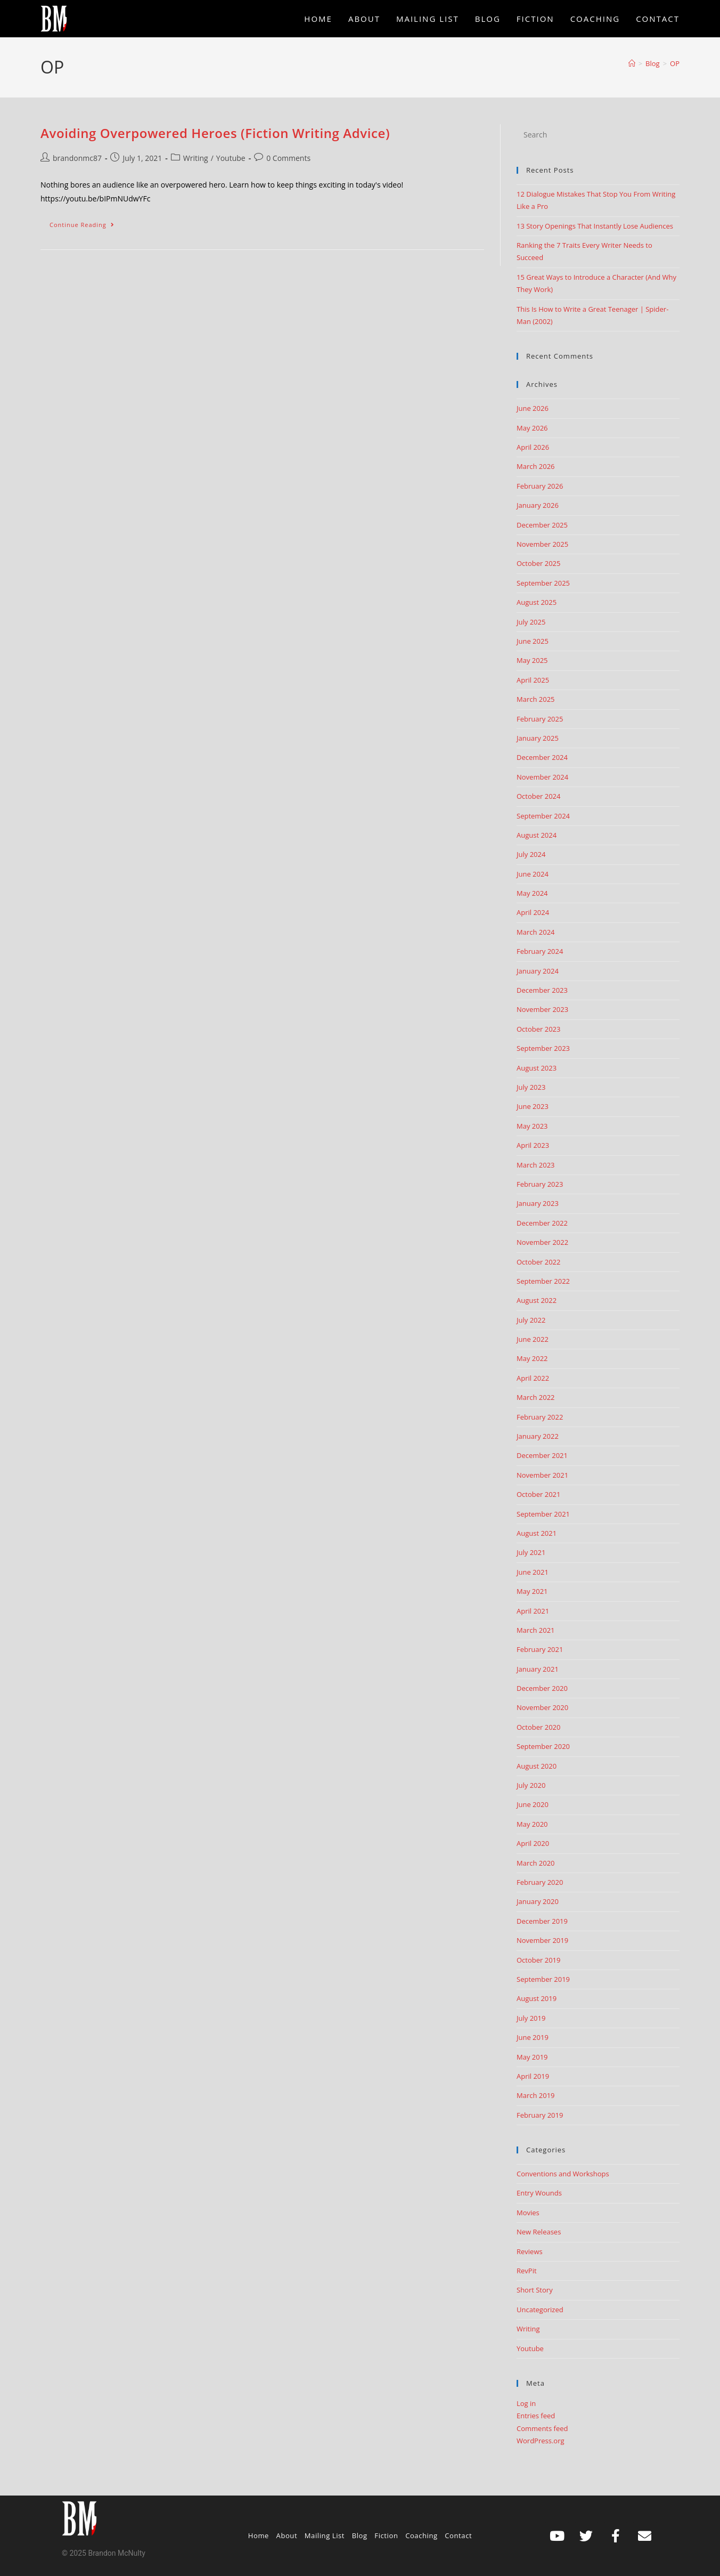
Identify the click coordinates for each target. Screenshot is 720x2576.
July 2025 (531, 622)
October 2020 (538, 1727)
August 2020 (537, 1766)
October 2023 (538, 1029)
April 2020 (533, 1843)
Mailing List (325, 2535)
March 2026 (536, 466)
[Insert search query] (598, 134)
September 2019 (543, 1979)
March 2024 (536, 932)
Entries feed (536, 2415)
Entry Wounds (539, 2193)
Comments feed (542, 2428)
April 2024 (533, 912)
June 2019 (533, 2037)
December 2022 (542, 1223)
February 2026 (540, 486)
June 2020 (533, 1804)
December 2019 (542, 1921)
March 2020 (536, 1863)
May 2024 (532, 893)
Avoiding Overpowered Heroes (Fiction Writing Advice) (215, 133)
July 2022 (531, 1320)
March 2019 (536, 2095)
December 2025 (542, 525)
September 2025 (543, 583)
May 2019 (532, 2057)
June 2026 (533, 408)
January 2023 (538, 1203)
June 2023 (533, 1106)
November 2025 (542, 544)
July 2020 (531, 1785)
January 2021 (538, 1669)
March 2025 (536, 699)
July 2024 (531, 854)
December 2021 (542, 1455)
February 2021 (540, 1649)
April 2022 (533, 1378)
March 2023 (536, 1165)
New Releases (539, 2232)
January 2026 (538, 505)
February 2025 (540, 719)
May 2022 (532, 1358)
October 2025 (538, 563)
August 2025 (537, 602)
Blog (359, 2535)
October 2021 (538, 1494)
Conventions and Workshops (563, 2173)
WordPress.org (540, 2440)
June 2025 (533, 641)
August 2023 (537, 1068)
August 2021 (537, 1533)
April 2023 (533, 1145)
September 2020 (543, 1746)
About (287, 2535)
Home (258, 2535)
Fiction (386, 2535)
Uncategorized (540, 2309)
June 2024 (533, 874)
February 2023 (540, 1184)
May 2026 (532, 428)
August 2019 (537, 1998)
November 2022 (542, 1242)
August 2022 (537, 1300)
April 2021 (533, 1611)
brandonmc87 (77, 158)
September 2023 (543, 1048)
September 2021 (543, 1514)
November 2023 (542, 1009)
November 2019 (542, 1940)
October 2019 (538, 1960)
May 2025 (532, 660)
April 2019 (533, 2076)
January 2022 (538, 1436)
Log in (526, 2403)
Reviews (530, 2251)
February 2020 (540, 1882)
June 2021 (533, 1572)
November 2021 (542, 1475)
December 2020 (542, 1688)
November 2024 (542, 777)
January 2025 (538, 738)
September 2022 (543, 1281)
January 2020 (538, 1901)
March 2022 (536, 1397)
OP (675, 63)
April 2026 (533, 447)
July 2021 (531, 1552)
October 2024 (538, 796)
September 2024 (543, 816)
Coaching (421, 2535)
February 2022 (540, 1417)
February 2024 (540, 951)
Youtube (231, 158)
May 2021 (532, 1591)
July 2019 (531, 2018)
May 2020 (532, 1824)
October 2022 (538, 1262)
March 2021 (536, 1630)
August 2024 (537, 835)
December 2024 (542, 757)
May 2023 (532, 1126)
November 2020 (542, 1707)
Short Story (535, 2290)
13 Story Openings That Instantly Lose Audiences (595, 226)
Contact (458, 2535)
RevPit (527, 2270)
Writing (195, 158)
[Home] (631, 63)
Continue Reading (87, 222)
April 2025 (533, 680)
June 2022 (533, 1339)
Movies (528, 2212)
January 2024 (538, 971)
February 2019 (540, 2115)
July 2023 (531, 1087)
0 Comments (288, 158)
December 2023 (542, 990)
